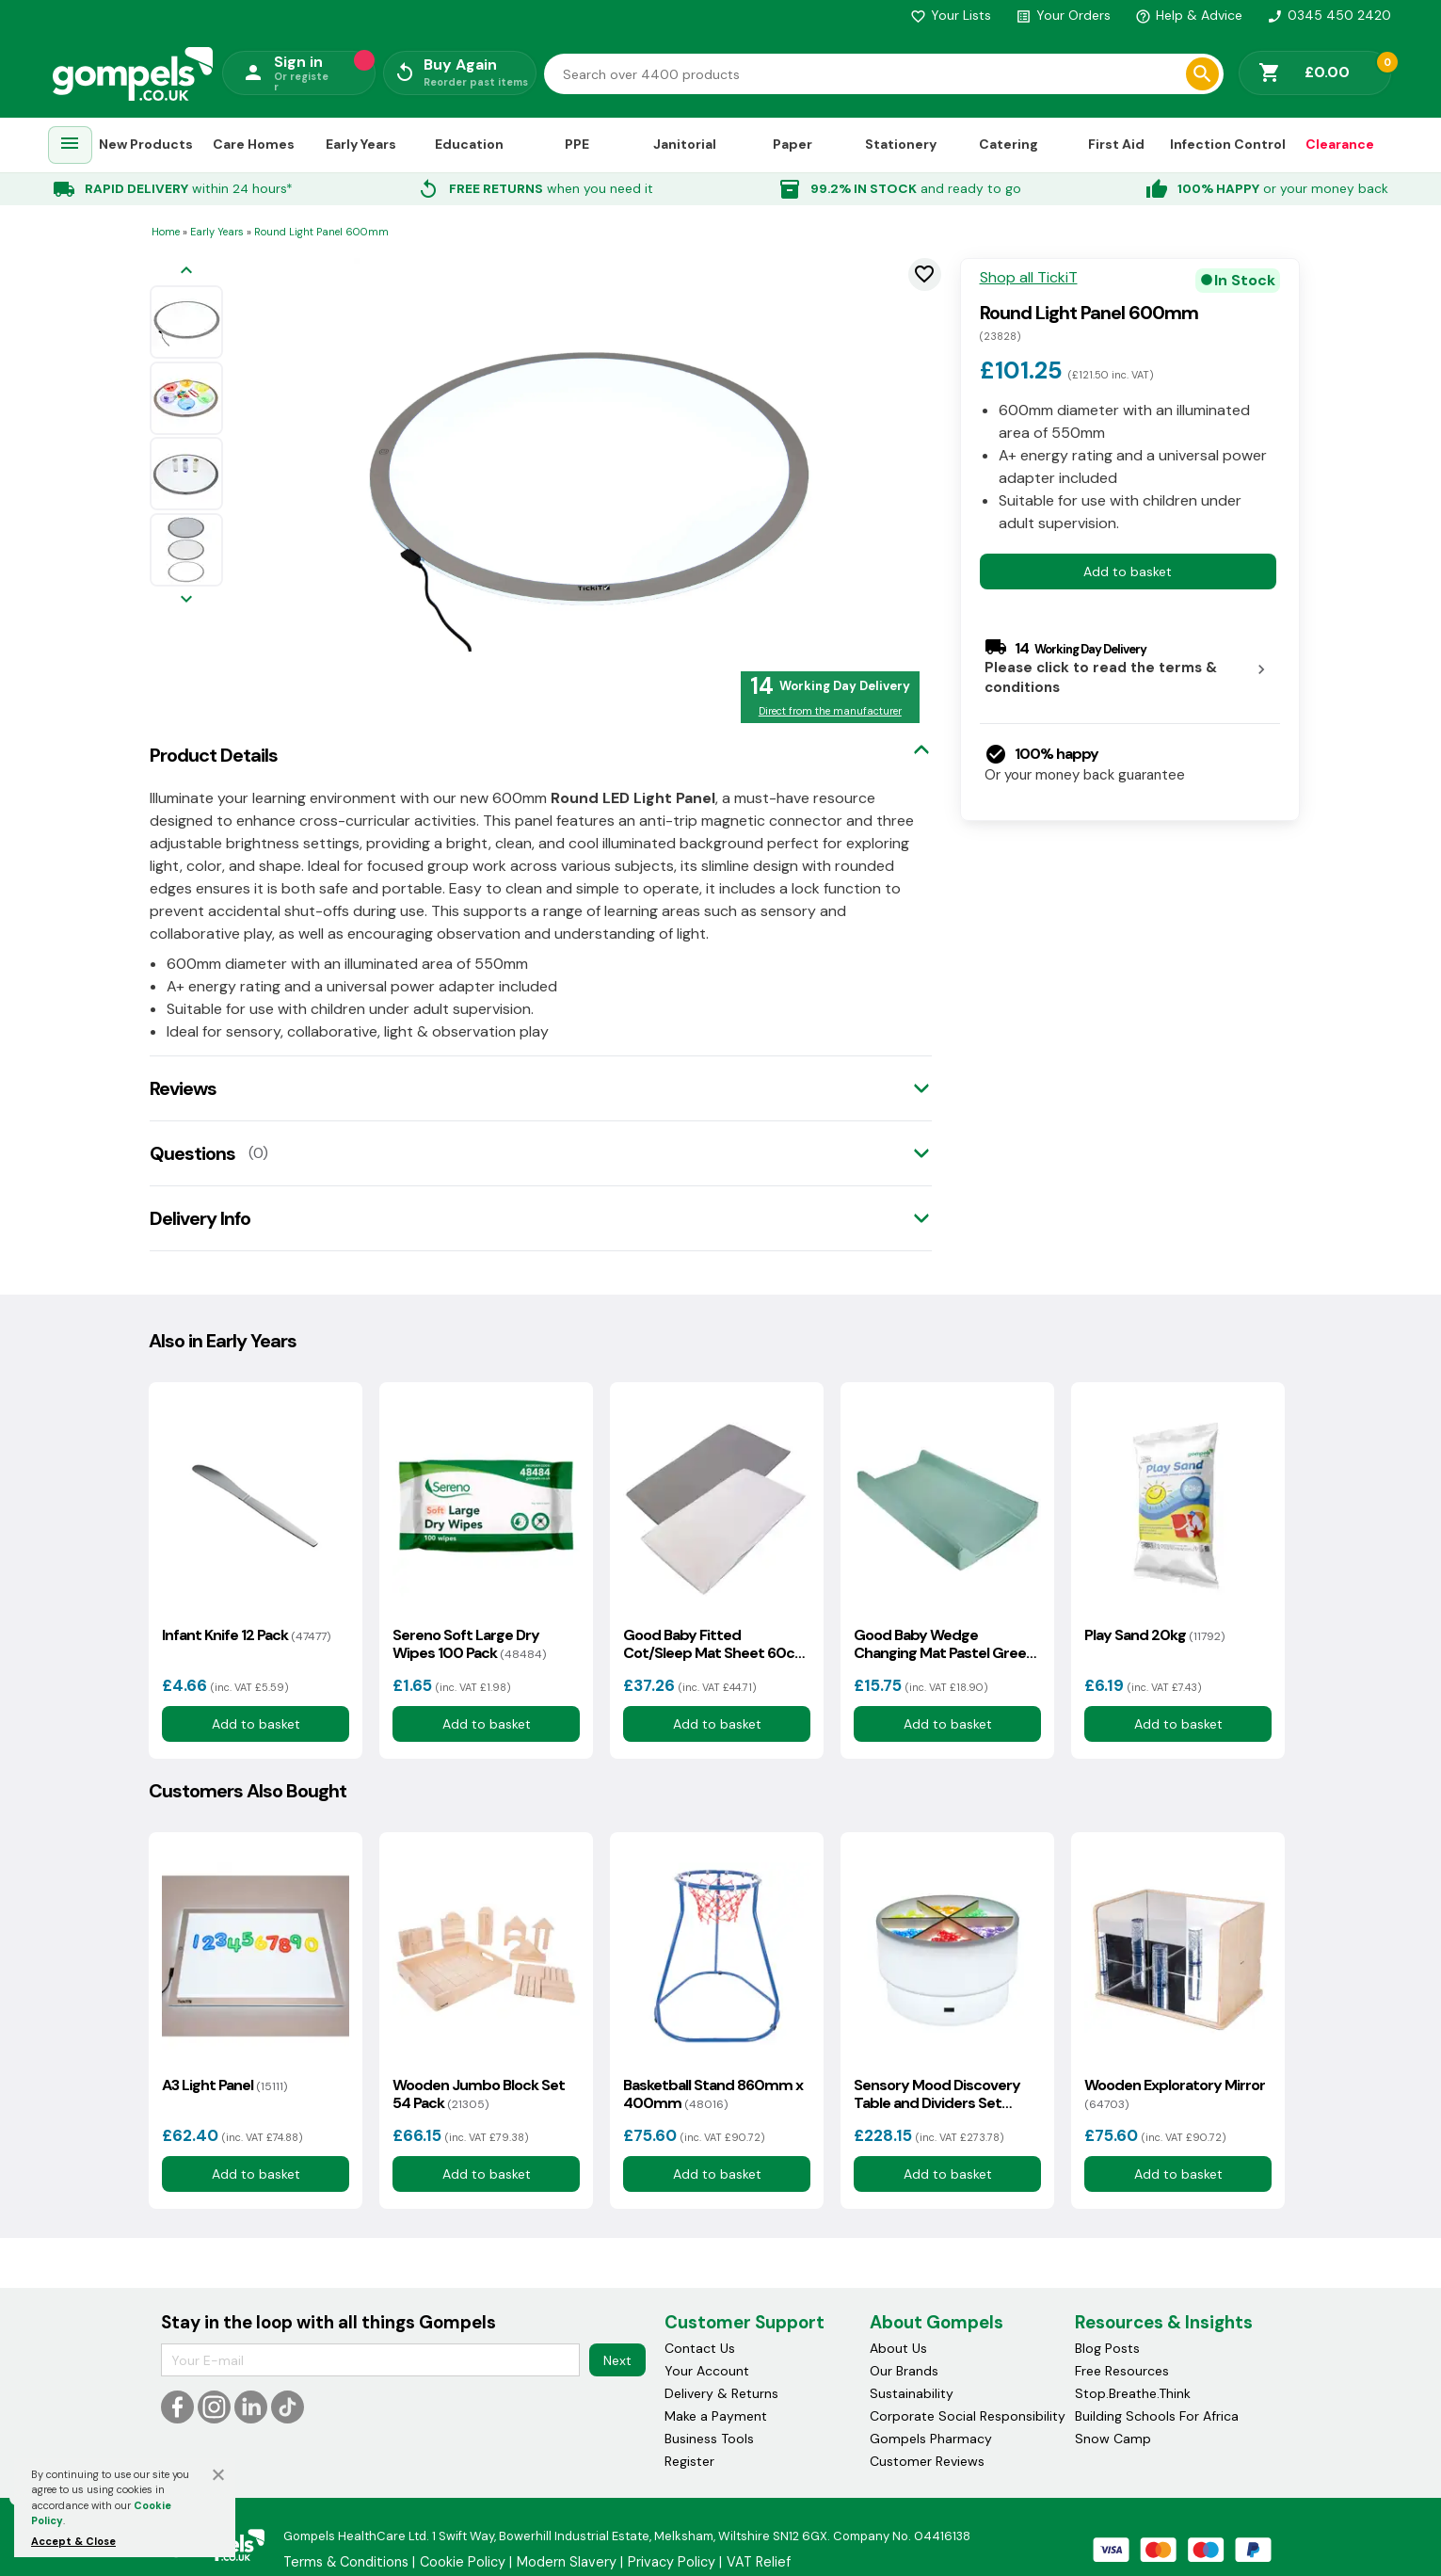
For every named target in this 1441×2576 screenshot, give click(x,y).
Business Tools (709, 2438)
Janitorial (684, 144)
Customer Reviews (927, 2461)
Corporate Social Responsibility (967, 2415)
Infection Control (1228, 144)
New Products (146, 144)
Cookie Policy (462, 2561)
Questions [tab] (192, 1153)
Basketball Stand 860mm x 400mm (713, 2094)
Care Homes (254, 144)
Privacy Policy (671, 2561)
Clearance (1339, 144)
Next (617, 2360)
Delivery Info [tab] (200, 1218)
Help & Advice (1188, 15)
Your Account (706, 2370)
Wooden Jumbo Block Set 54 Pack (478, 2094)
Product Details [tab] (214, 755)
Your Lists (950, 15)
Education (469, 144)
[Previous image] (186, 271)
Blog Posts (1107, 2348)
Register (689, 2461)
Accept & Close (73, 2541)
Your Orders (1063, 15)
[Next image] (186, 600)
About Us (898, 2348)
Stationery (901, 144)
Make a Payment (715, 2415)
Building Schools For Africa (1157, 2415)
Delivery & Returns (721, 2393)
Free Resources (1122, 2370)
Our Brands (904, 2370)
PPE (577, 144)
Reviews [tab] (183, 1088)
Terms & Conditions (345, 2561)
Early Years (361, 144)
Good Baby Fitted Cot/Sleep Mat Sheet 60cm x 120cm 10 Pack (716, 1644)
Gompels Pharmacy (931, 2438)
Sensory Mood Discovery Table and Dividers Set (937, 2094)
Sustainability (911, 2393)
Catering (1008, 144)
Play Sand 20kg (1154, 1635)
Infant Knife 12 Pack (246, 1635)
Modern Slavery (566, 2561)
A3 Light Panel (224, 2085)
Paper (792, 144)
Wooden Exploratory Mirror (1174, 2094)
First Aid (1116, 144)
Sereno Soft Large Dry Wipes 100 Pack (469, 1644)
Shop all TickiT (1029, 277)
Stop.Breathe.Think (1133, 2393)
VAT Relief (759, 2561)
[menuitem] (69, 145)
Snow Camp (1113, 2438)
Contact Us (699, 2348)
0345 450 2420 (1329, 15)
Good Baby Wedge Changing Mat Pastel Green (944, 1644)
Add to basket (1127, 571)
